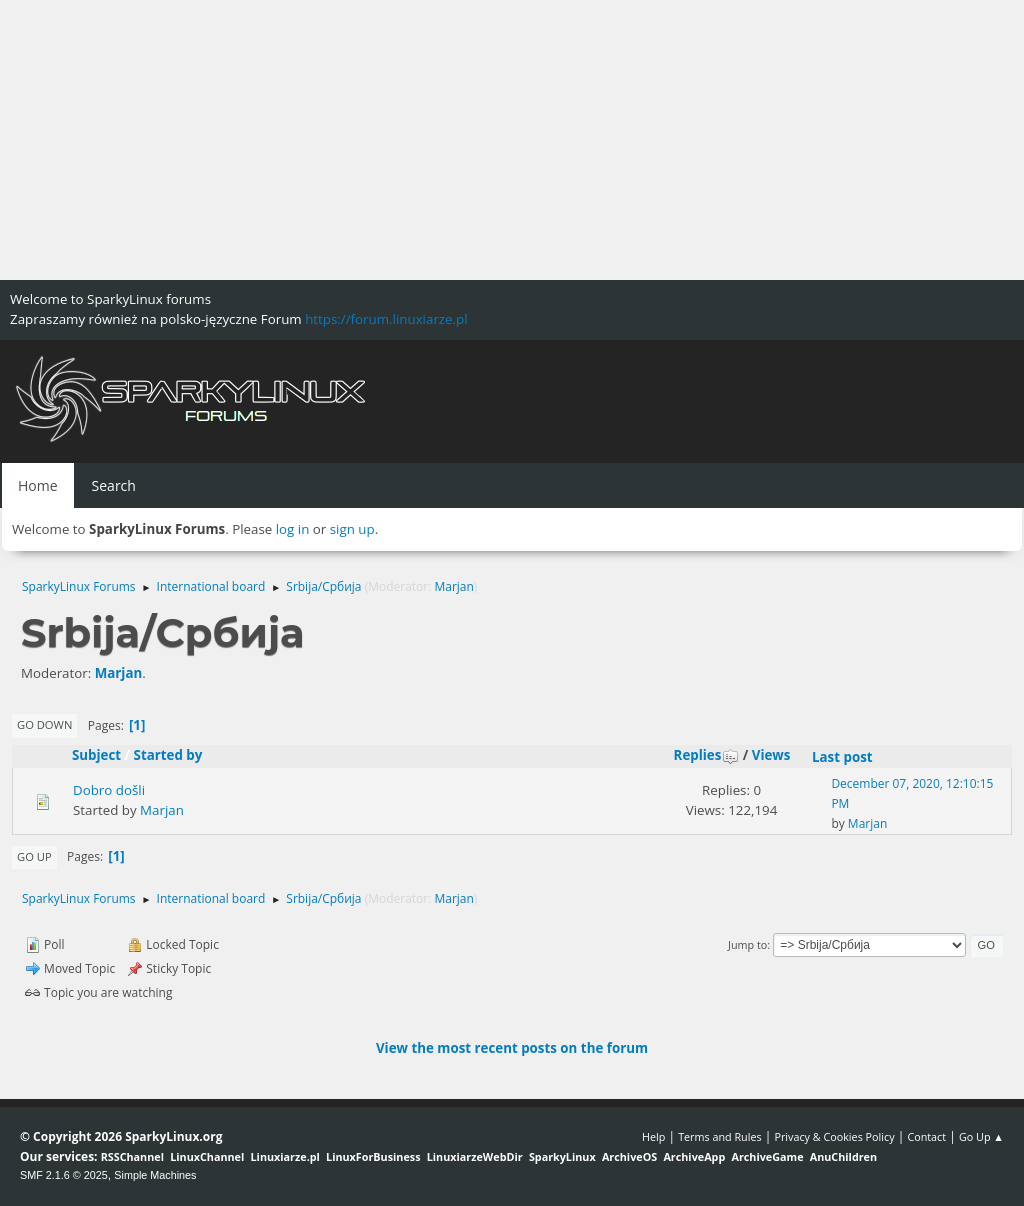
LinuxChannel (207, 1156)
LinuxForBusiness (373, 1156)
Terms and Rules (720, 1136)
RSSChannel (132, 1156)
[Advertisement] (512, 140)
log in (293, 529)
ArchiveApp (694, 1156)
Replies (707, 755)
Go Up (34, 856)
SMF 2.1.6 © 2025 (64, 1175)
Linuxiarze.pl (285, 1156)
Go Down (44, 724)
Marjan (453, 586)
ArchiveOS (629, 1156)
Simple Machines (155, 1175)
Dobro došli (109, 790)
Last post (842, 757)
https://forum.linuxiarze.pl (386, 319)
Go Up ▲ (981, 1136)
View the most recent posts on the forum (512, 1048)
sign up (352, 529)
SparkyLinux (562, 1156)
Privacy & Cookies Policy (834, 1136)
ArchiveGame (767, 1156)
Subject (96, 755)
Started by (168, 755)
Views (771, 755)
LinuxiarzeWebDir (475, 1156)
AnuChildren (843, 1156)
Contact (926, 1136)
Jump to (747, 944)
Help (653, 1136)
